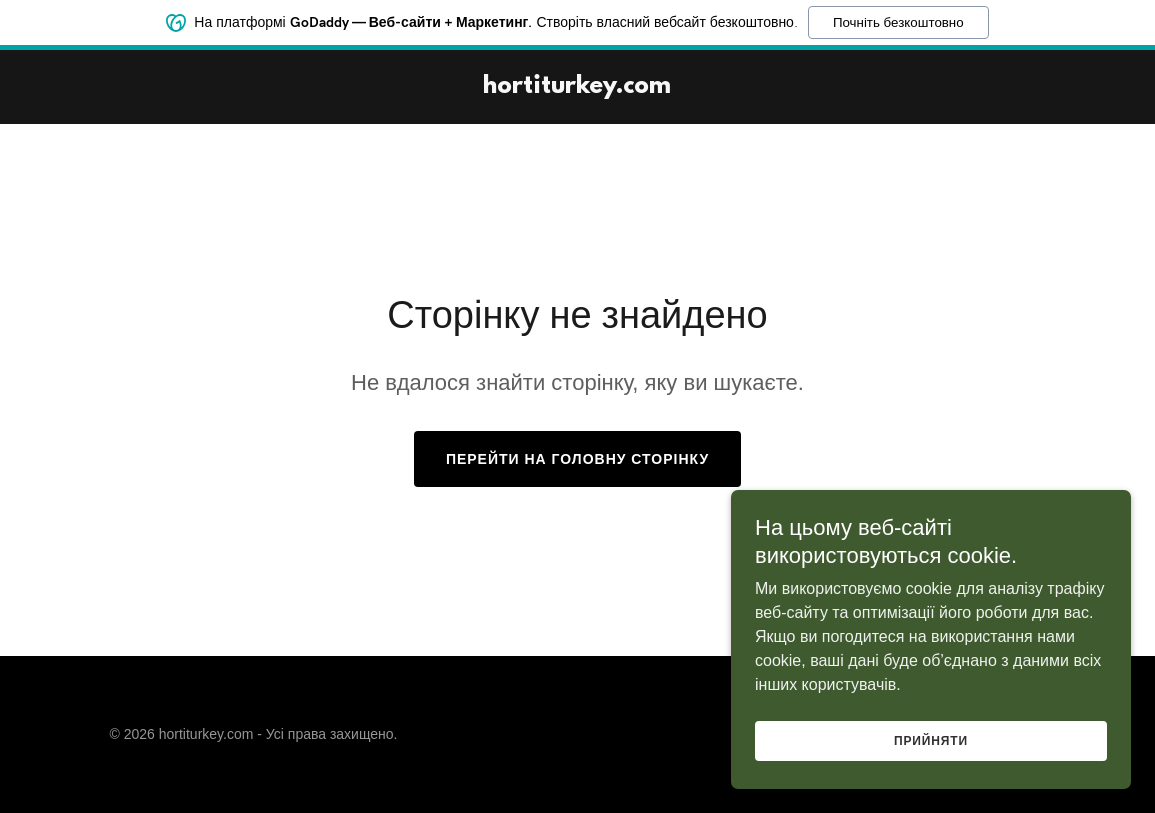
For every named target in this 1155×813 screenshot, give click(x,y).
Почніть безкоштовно (898, 20)
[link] (577, 87)
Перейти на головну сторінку (577, 459)
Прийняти (931, 741)
